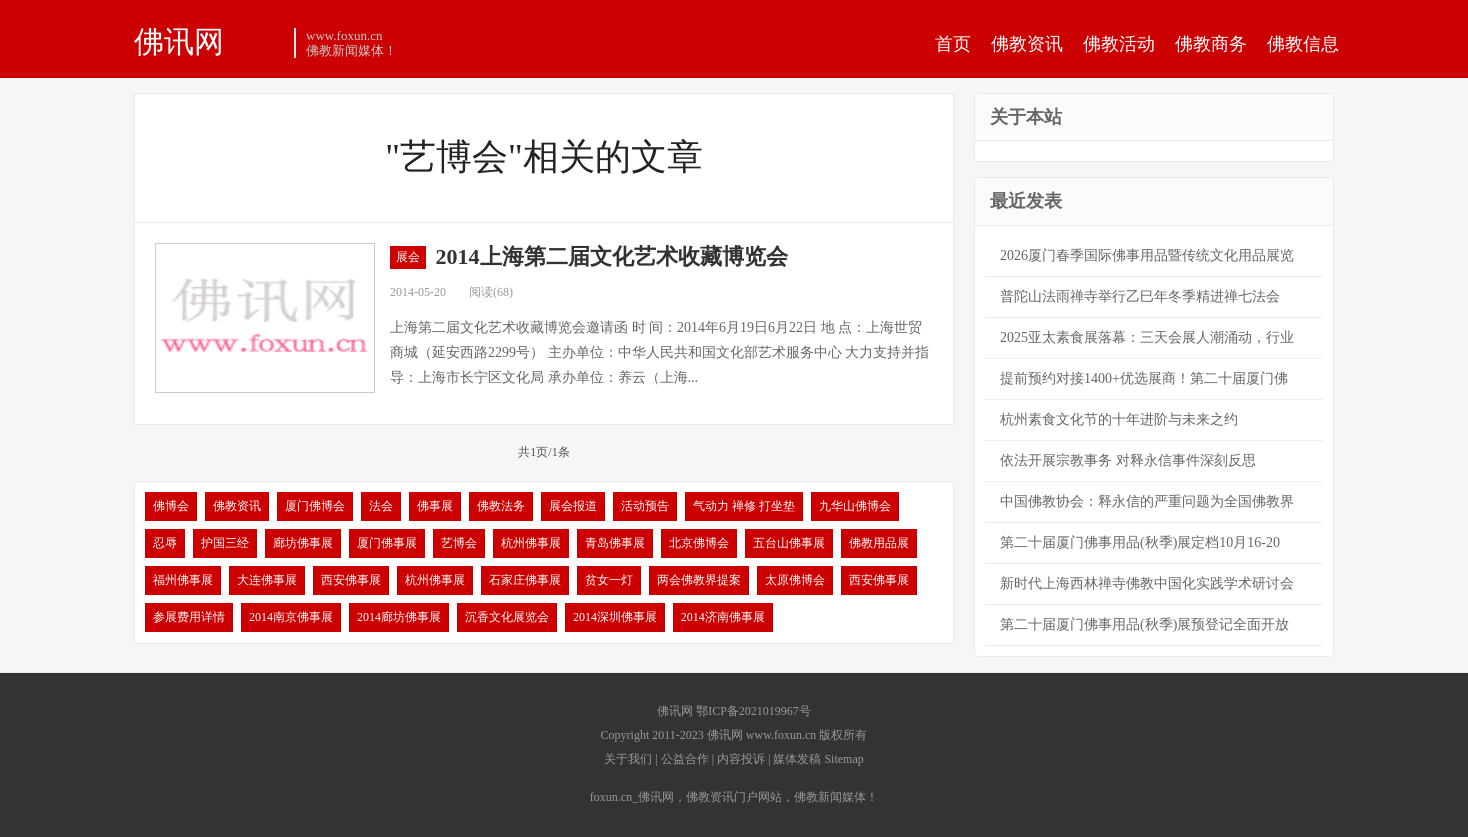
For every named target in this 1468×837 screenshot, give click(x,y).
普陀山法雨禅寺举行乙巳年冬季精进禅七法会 (1140, 296)
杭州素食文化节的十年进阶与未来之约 (1119, 419)
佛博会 (171, 506)
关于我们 (628, 759)
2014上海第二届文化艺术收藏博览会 (612, 256)
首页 (953, 44)
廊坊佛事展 (303, 543)
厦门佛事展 (387, 543)
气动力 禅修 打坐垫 (744, 506)
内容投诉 (741, 759)
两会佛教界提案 (699, 580)
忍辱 (165, 543)
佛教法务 (501, 506)
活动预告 (645, 506)
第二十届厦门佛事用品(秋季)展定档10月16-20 (1140, 542)
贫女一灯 (609, 580)
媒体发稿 (797, 759)
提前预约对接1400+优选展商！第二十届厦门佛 (1144, 378)
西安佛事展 (351, 580)
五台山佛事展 (789, 543)
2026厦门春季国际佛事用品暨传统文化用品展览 (1147, 255)
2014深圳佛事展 (615, 617)
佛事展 (435, 506)
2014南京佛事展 (291, 617)
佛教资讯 (1027, 44)
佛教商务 (1211, 44)
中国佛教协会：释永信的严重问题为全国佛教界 (1147, 501)
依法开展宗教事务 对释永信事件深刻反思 (1128, 460)
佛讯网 (179, 41)
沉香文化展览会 (507, 617)
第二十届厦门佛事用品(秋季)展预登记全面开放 (1144, 624)
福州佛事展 (183, 580)
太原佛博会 (795, 580)
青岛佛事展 (615, 543)
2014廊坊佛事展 (399, 617)
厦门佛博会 (315, 506)
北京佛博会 (699, 543)
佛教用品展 (879, 543)
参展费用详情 (189, 617)
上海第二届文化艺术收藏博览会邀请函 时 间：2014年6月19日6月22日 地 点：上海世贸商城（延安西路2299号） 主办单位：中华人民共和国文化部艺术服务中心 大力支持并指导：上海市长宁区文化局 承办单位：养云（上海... (659, 352)
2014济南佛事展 (723, 617)
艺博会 (459, 543)
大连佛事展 (267, 580)
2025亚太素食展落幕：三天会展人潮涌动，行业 (1147, 337)
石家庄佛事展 (525, 580)
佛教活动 (1119, 44)
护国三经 (225, 543)
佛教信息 (1303, 44)
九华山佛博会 (855, 506)
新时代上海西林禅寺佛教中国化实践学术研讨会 (1147, 583)
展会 (408, 257)
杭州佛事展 (531, 543)
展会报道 (573, 506)
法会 (381, 506)
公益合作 (685, 759)
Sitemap (843, 759)
